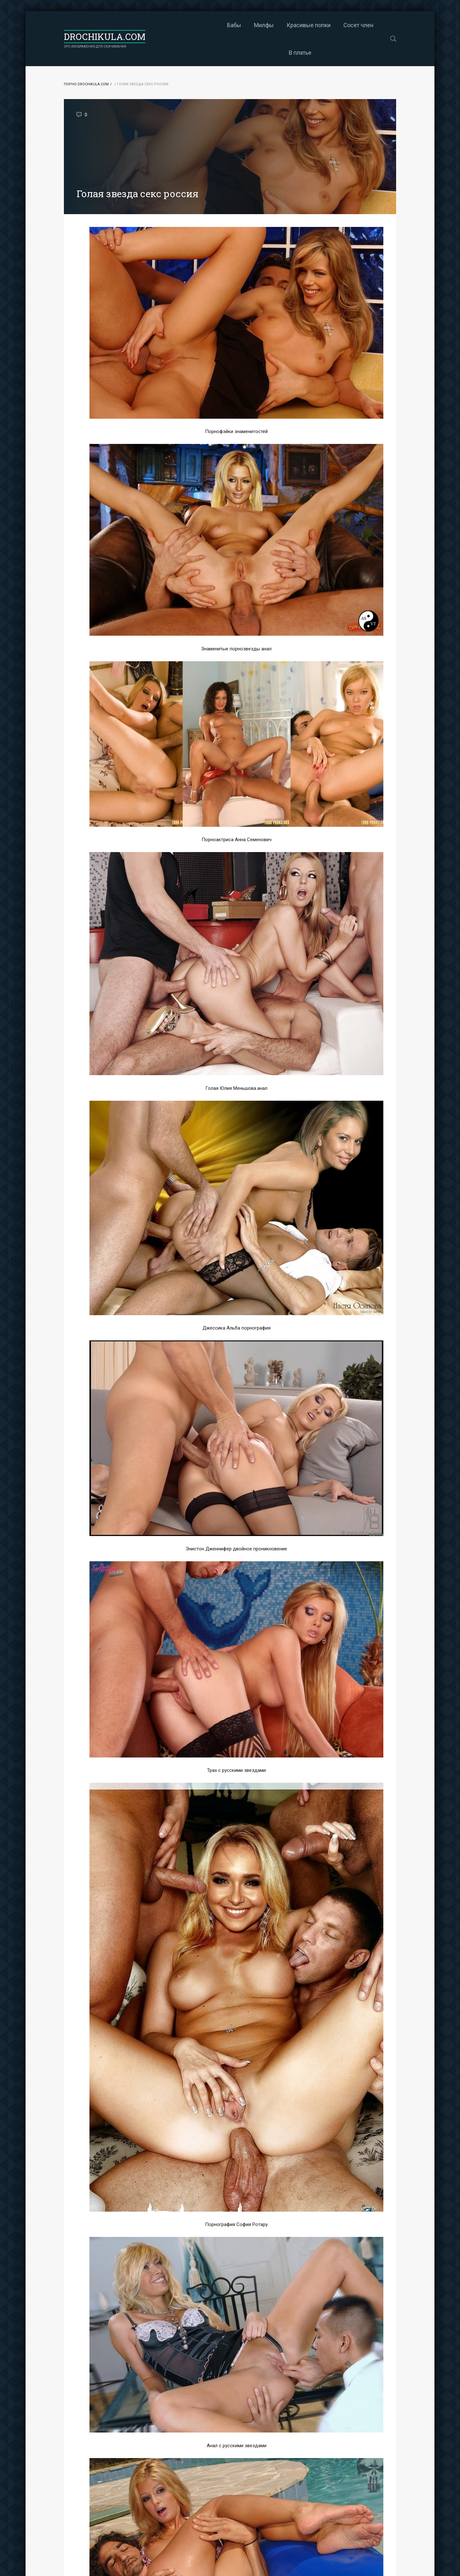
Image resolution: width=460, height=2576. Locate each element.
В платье (347, 25)
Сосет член (308, 25)
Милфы (214, 25)
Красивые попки (258, 25)
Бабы (184, 25)
